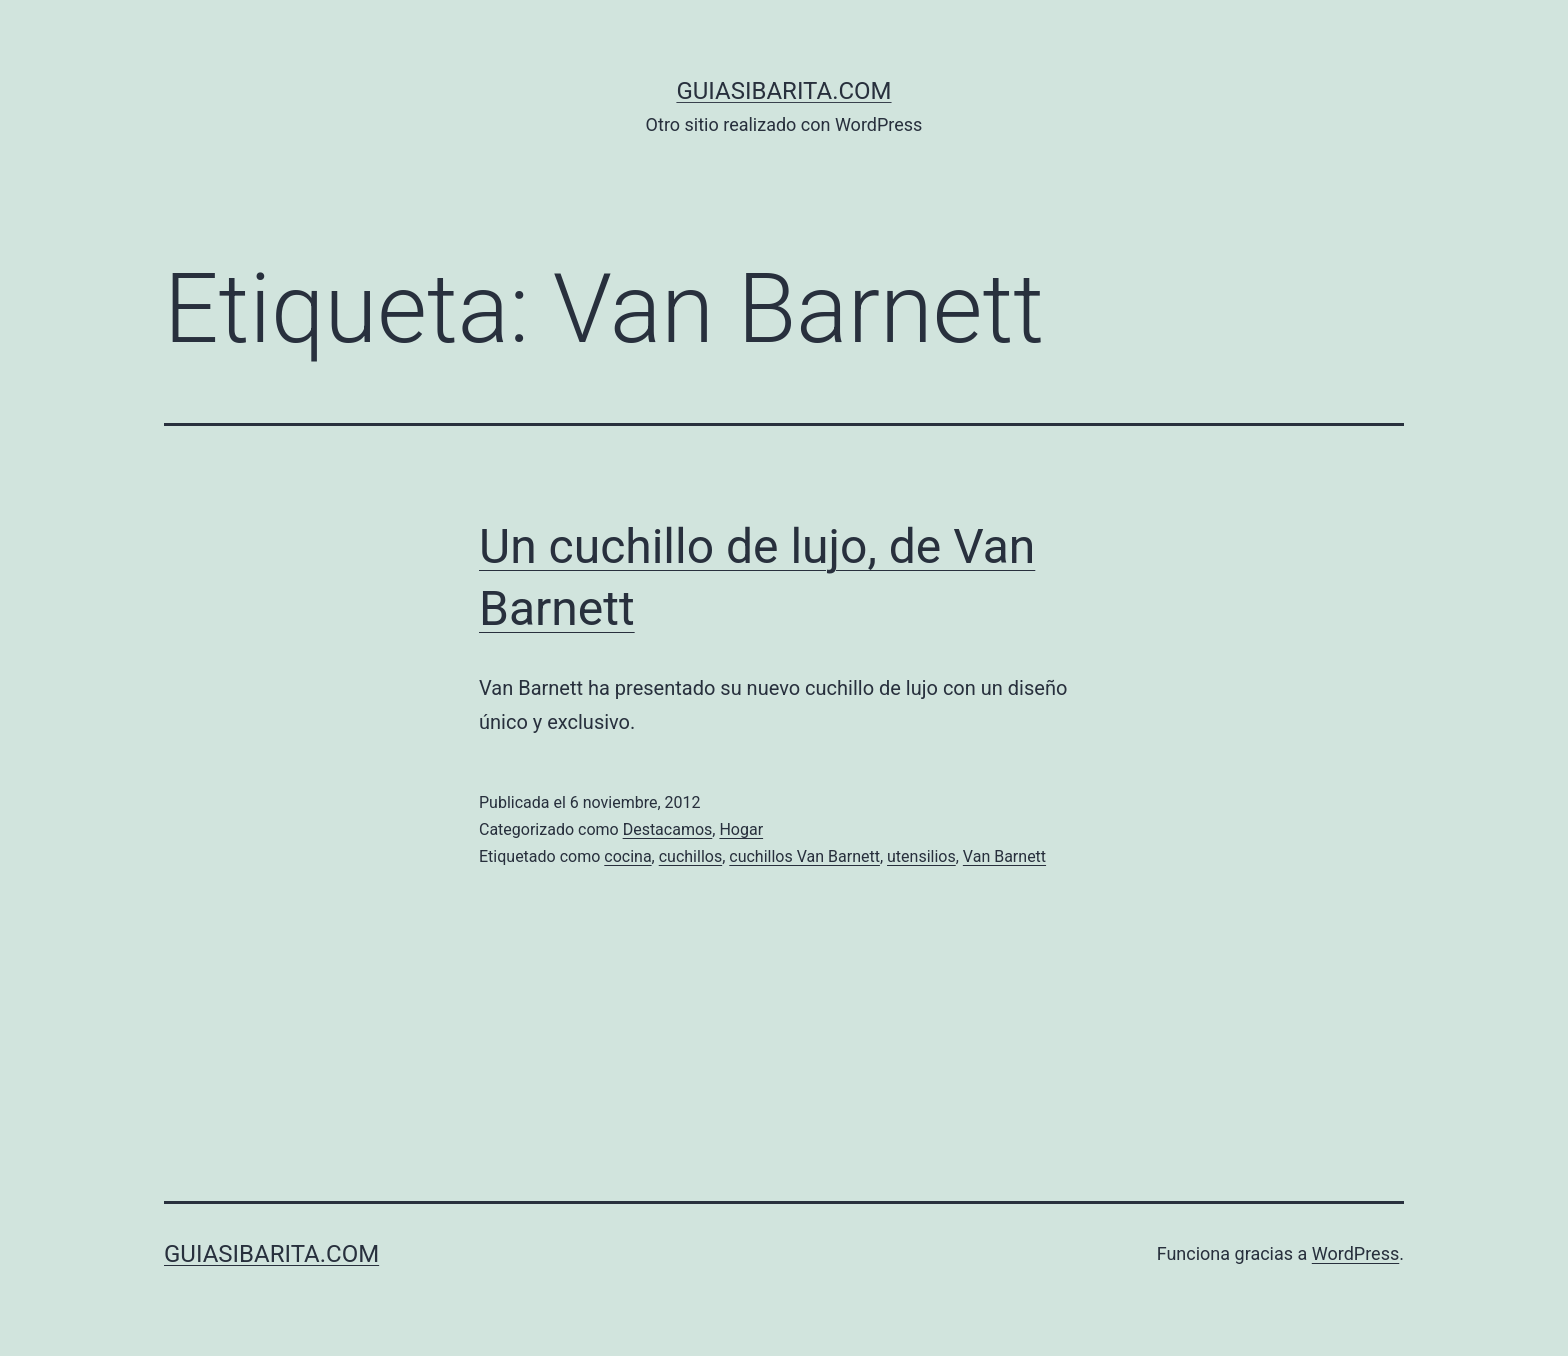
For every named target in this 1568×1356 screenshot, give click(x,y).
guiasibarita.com (783, 91)
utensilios (921, 856)
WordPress (1355, 1253)
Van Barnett (1004, 856)
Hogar (741, 829)
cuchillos (690, 856)
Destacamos (668, 829)
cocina (627, 856)
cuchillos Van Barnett (804, 856)
